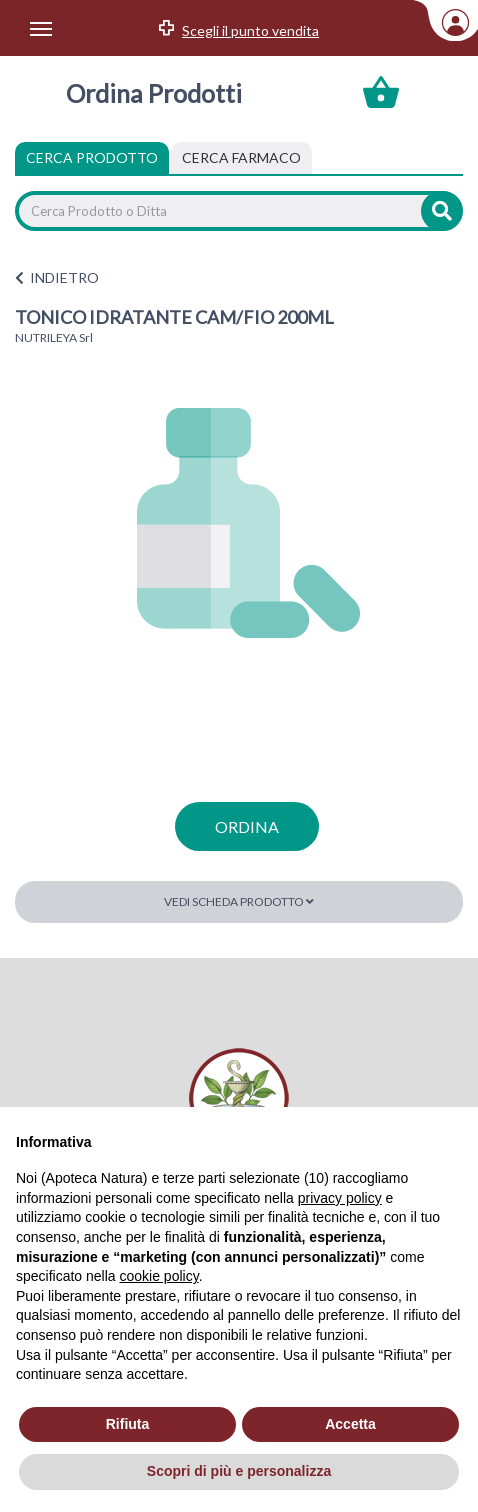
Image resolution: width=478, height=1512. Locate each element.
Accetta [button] (350, 1424)
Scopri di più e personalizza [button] (239, 1471)
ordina (247, 826)
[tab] (241, 158)
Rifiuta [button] (128, 1424)
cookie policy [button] (159, 1276)
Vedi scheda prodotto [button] (239, 901)
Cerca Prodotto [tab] (92, 157)
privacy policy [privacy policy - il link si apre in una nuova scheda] (340, 1198)
